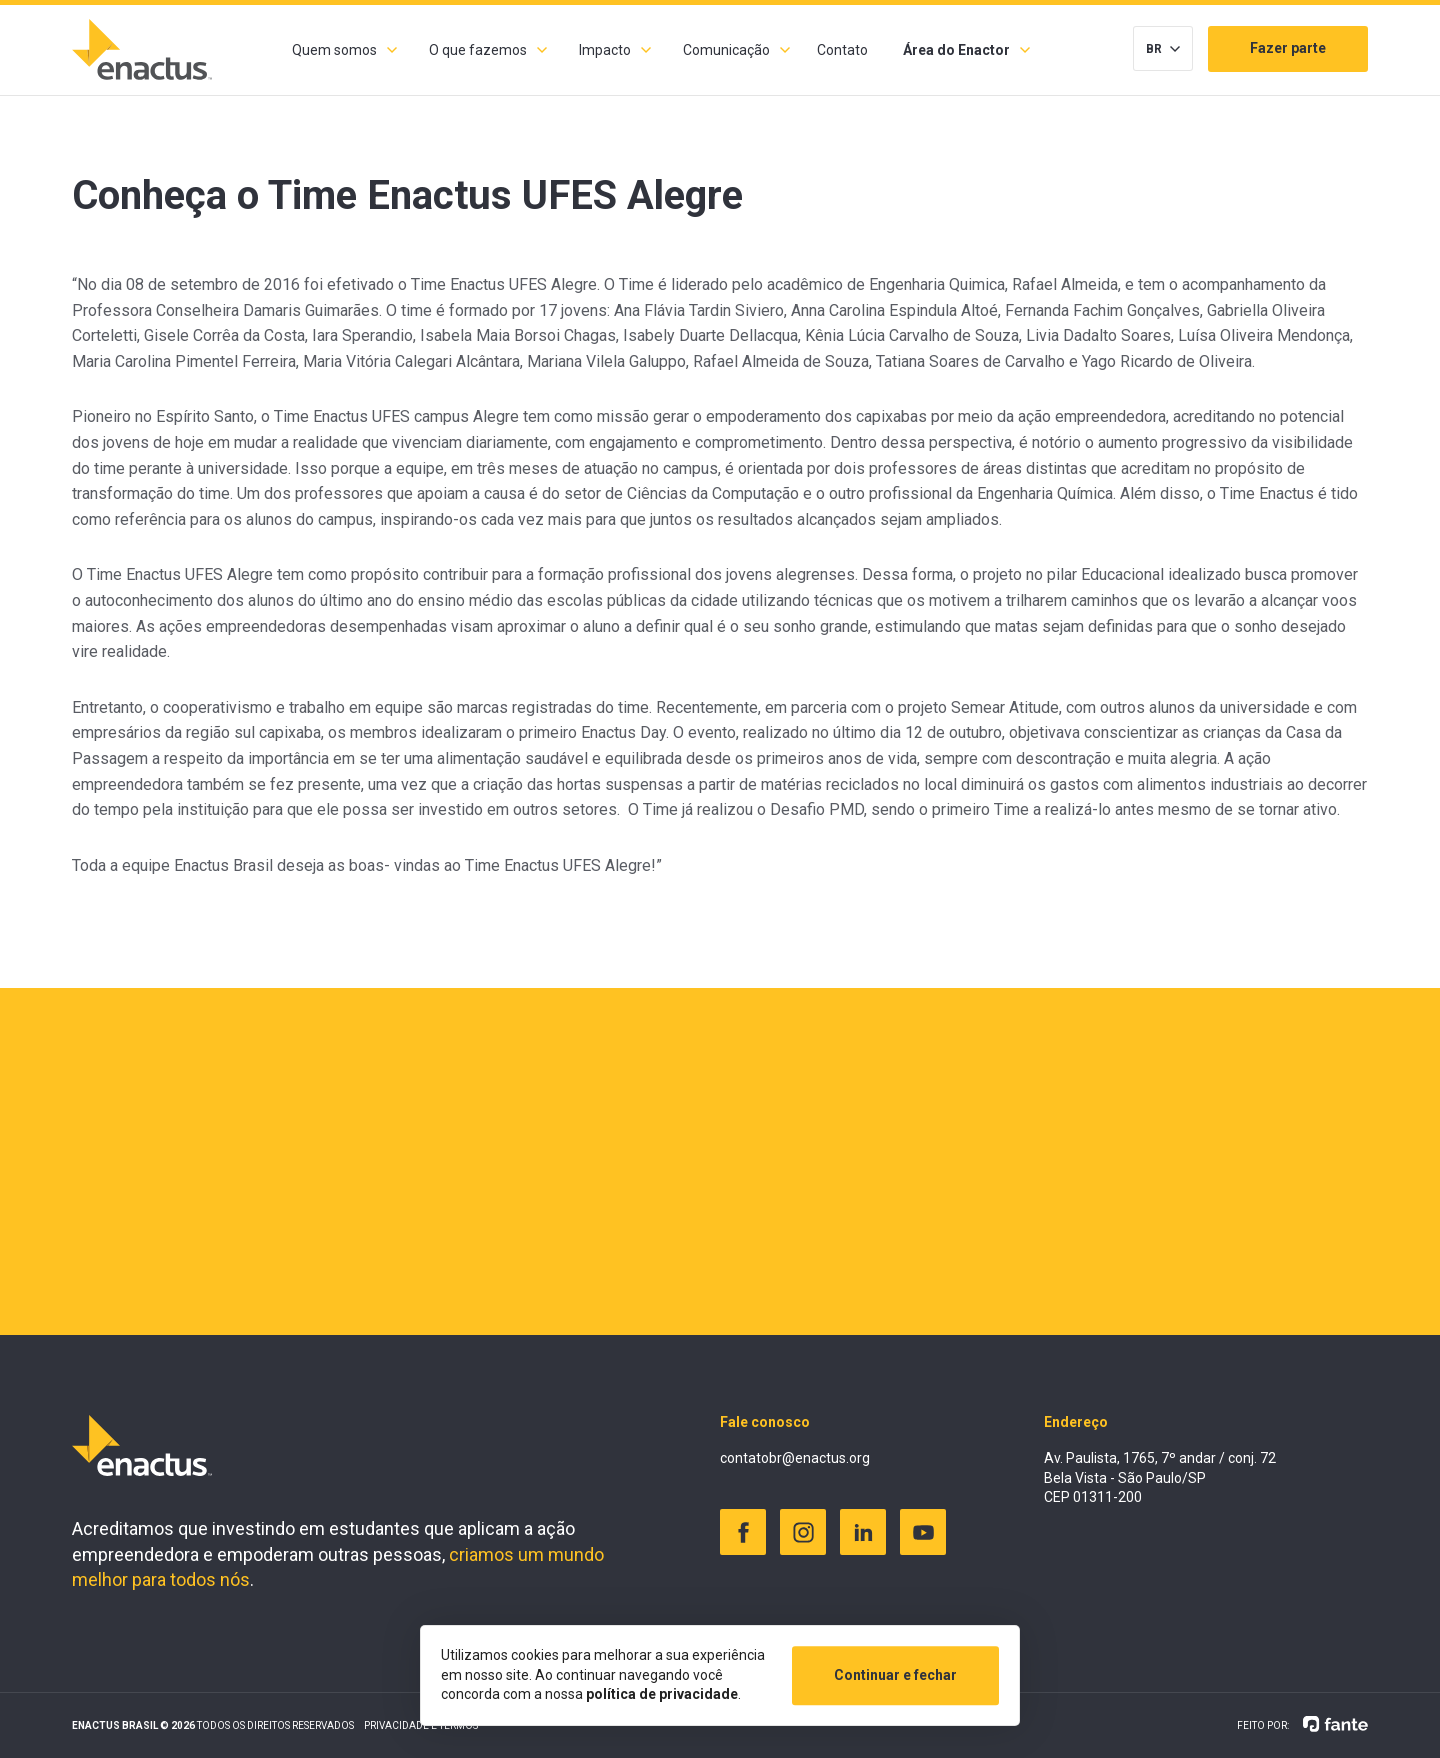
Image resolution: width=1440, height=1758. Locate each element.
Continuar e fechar (895, 1675)
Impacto (605, 50)
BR (1154, 49)
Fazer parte (1288, 48)
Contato (842, 50)
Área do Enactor (956, 50)
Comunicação (726, 50)
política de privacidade (662, 1694)
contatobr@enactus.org (795, 1458)
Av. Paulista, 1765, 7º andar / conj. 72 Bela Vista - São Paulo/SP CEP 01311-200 (1160, 1477)
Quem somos (334, 50)
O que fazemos (478, 50)
